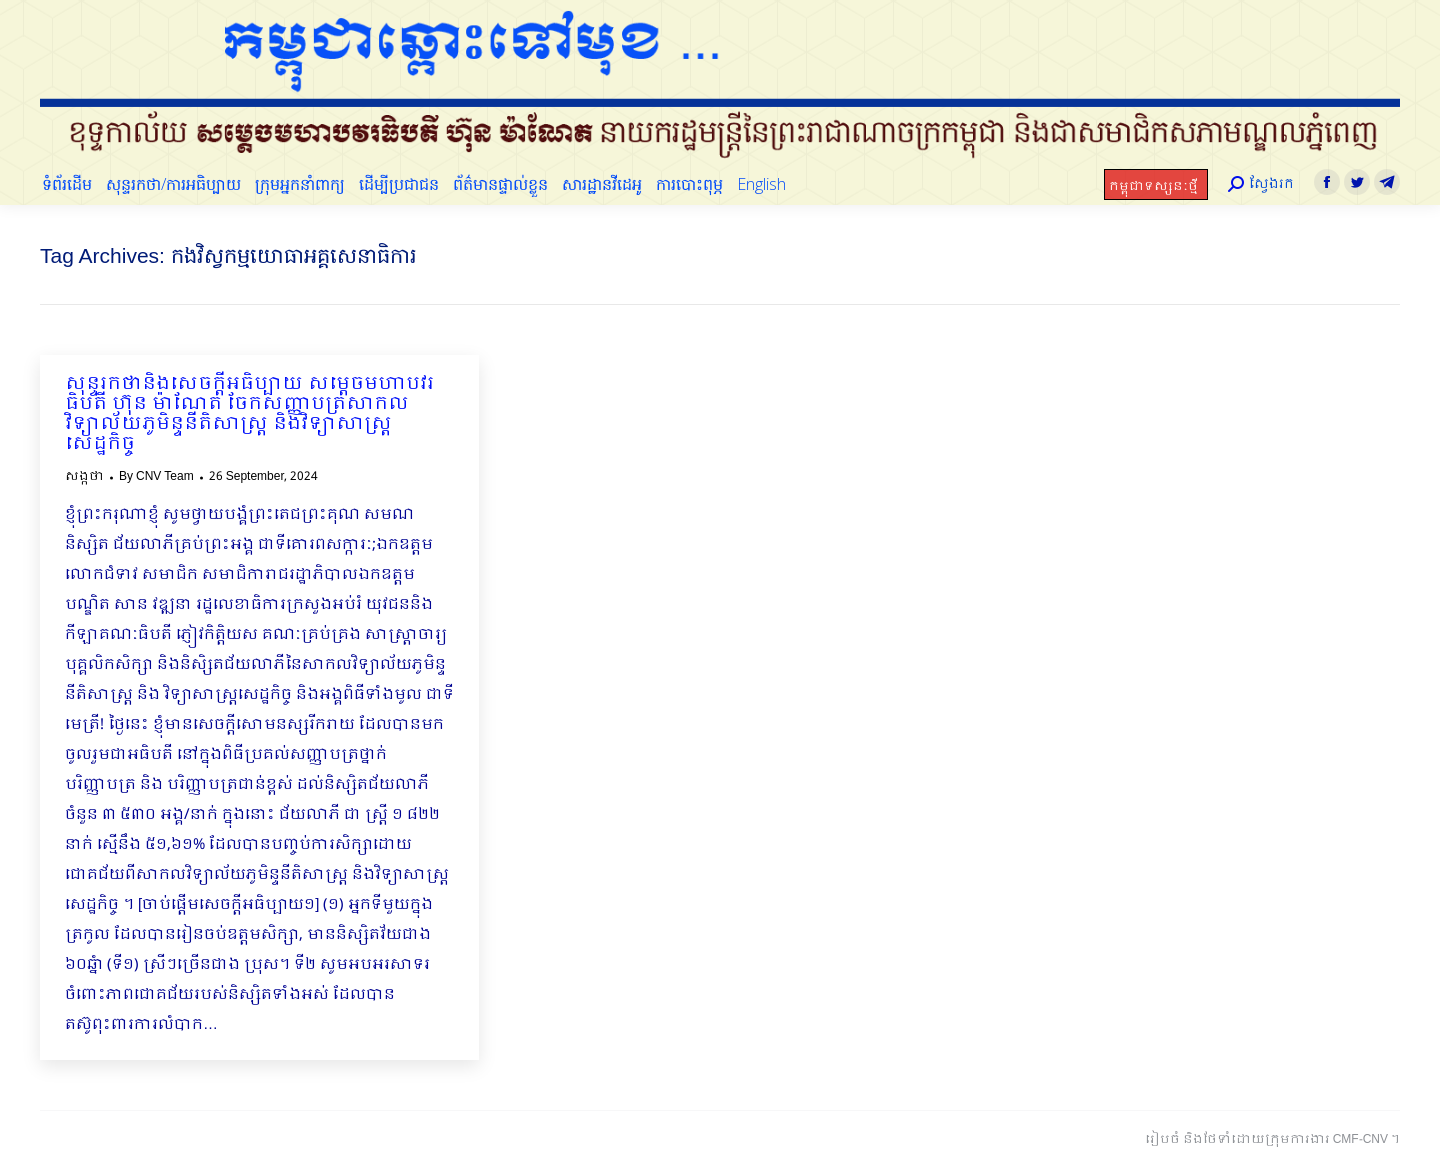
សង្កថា (84, 477)
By (156, 477)
